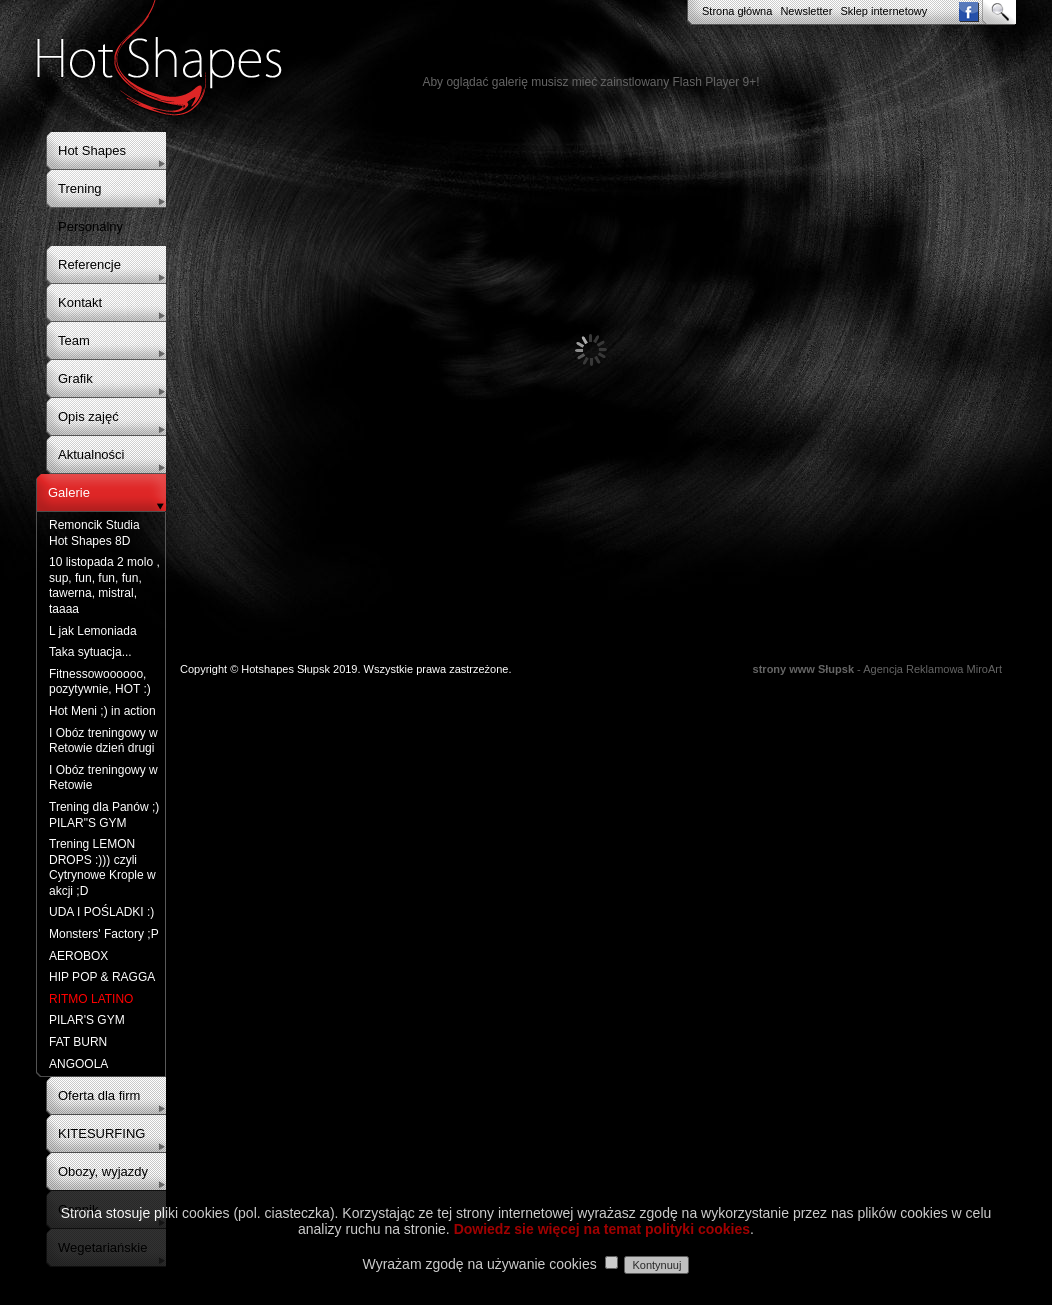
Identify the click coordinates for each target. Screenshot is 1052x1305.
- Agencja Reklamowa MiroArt (877, 669)
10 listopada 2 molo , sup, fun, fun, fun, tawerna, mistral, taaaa (104, 585)
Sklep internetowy (883, 11)
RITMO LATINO (91, 999)
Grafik (75, 378)
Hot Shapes (92, 150)
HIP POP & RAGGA (102, 977)
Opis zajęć (88, 416)
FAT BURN (78, 1042)
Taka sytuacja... (90, 652)
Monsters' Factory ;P (104, 934)
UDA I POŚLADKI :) (101, 912)
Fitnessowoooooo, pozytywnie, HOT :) (100, 682)
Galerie (69, 492)
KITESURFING (101, 1133)
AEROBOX (78, 956)
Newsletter (806, 11)
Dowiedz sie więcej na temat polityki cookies (602, 1229)
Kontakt (80, 302)
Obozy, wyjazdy (103, 1171)
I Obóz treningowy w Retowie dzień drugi (103, 741)
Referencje (89, 264)
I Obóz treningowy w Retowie (103, 778)
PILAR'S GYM (87, 1020)
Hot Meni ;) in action (102, 711)
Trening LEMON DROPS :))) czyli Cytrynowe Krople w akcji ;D (102, 867)
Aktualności (91, 454)
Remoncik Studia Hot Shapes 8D (94, 533)
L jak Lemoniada (93, 631)
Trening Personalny (90, 207)
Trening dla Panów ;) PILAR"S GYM (104, 815)
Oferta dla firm (99, 1095)
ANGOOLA (78, 1064)
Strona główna (737, 11)
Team (74, 340)
